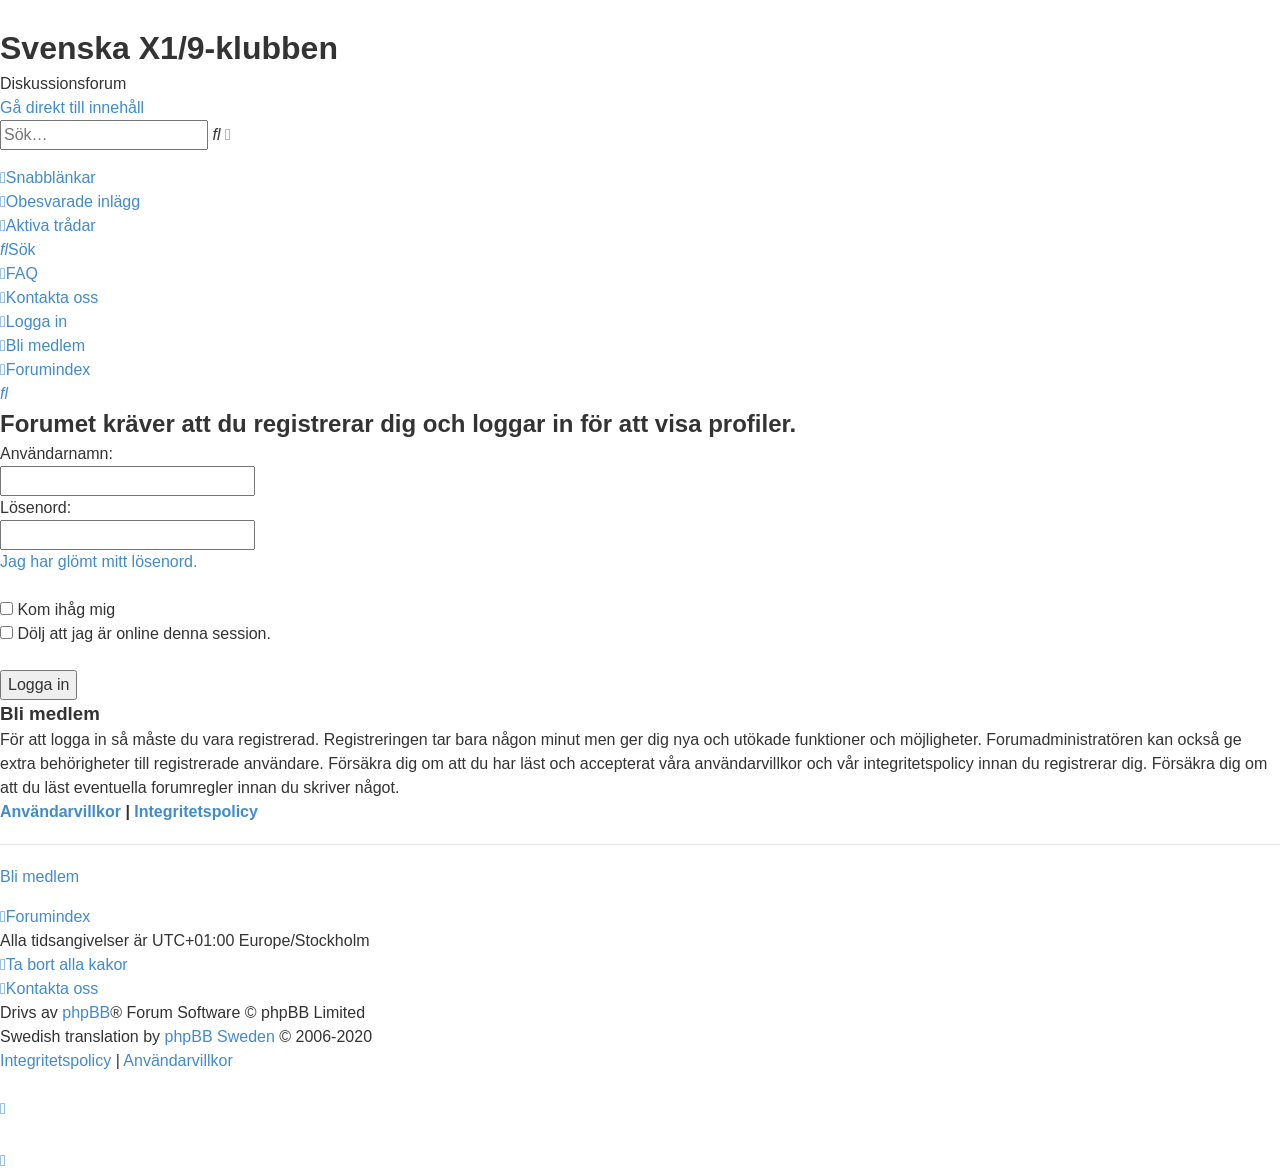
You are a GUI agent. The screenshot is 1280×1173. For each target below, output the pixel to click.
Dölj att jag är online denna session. (135, 633)
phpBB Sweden (220, 1036)
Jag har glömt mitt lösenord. (98, 561)
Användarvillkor (60, 811)
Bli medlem (39, 876)
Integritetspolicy (196, 811)
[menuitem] (70, 201)
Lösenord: (35, 507)
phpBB (86, 1012)
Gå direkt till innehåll (72, 107)
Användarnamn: (56, 453)
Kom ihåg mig (57, 609)
